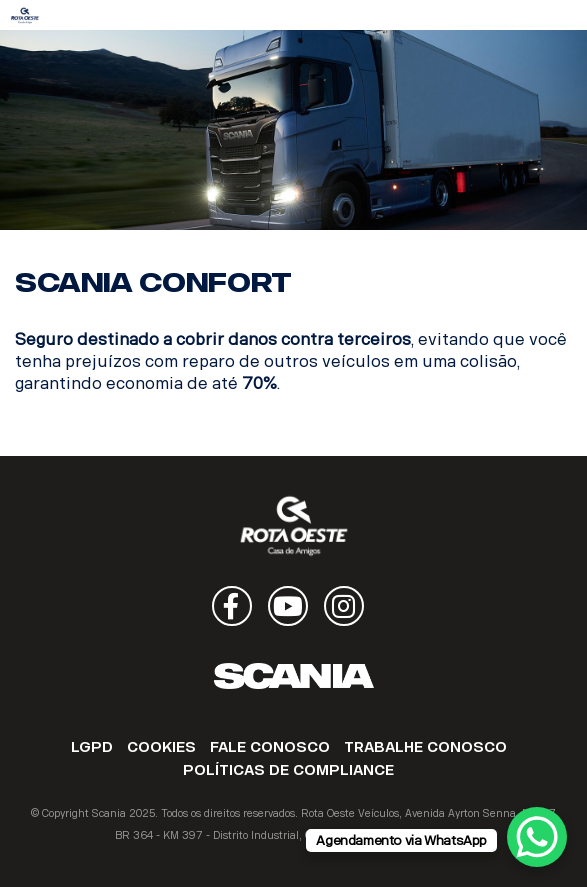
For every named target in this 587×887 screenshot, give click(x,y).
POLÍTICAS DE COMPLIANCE (288, 770)
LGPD (92, 747)
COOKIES (161, 747)
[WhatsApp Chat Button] (537, 837)
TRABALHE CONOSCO (425, 747)
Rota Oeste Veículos (25, 15)
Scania (294, 676)
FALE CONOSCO (270, 747)
